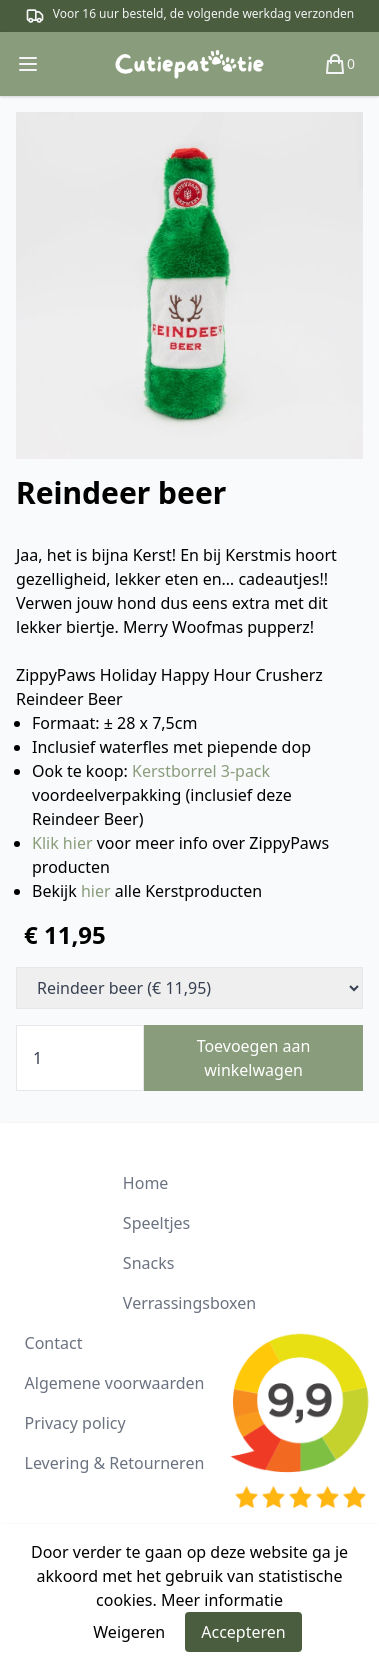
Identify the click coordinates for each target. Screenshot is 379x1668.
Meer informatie (222, 1600)
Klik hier (62, 843)
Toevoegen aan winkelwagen (254, 1058)
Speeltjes (156, 1223)
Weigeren (129, 1632)
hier (96, 891)
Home (146, 1183)
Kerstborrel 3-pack (201, 771)
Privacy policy (75, 1423)
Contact (54, 1343)
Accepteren (243, 1632)
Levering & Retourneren (115, 1463)
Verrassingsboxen (189, 1303)
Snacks (149, 1263)
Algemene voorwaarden (115, 1383)
